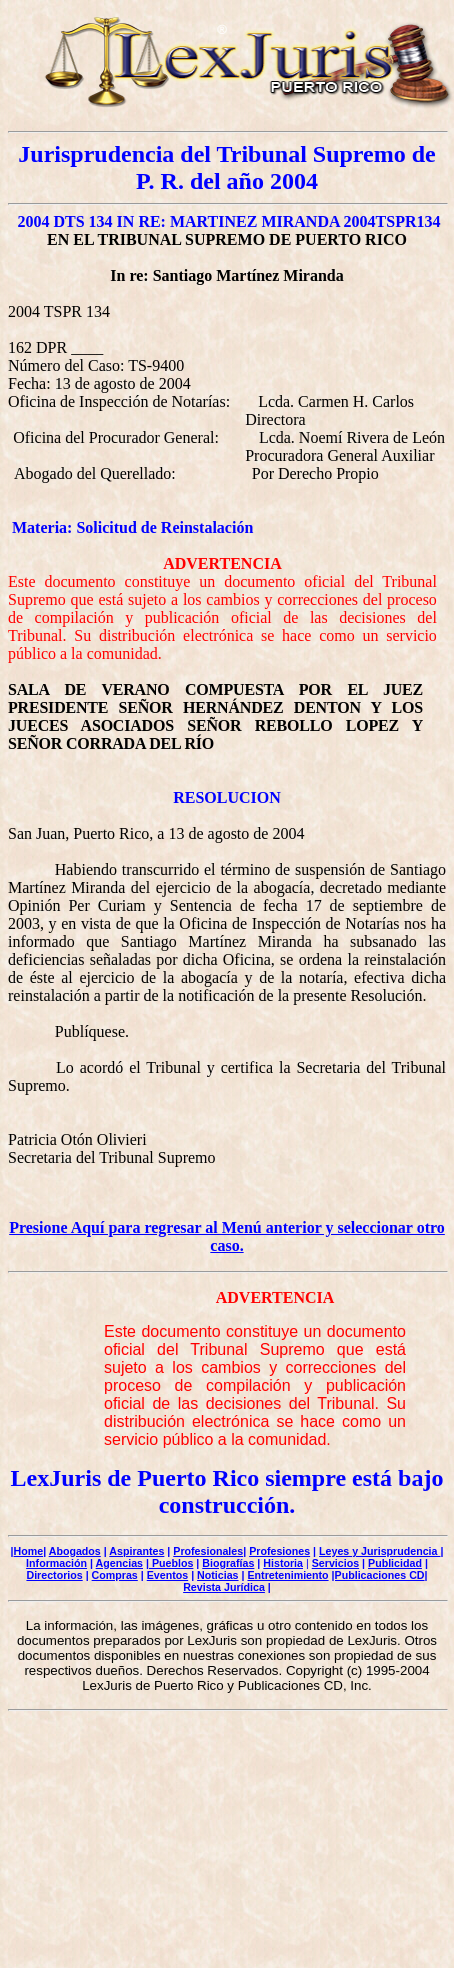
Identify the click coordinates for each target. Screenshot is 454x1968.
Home (29, 1551)
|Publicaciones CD (378, 1575)
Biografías (228, 1563)
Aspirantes (136, 1551)
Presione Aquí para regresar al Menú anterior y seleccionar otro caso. (227, 1236)
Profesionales (208, 1551)
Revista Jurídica (224, 1587)
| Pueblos (169, 1563)
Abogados (75, 1551)
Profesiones (279, 1551)
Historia (283, 1563)
